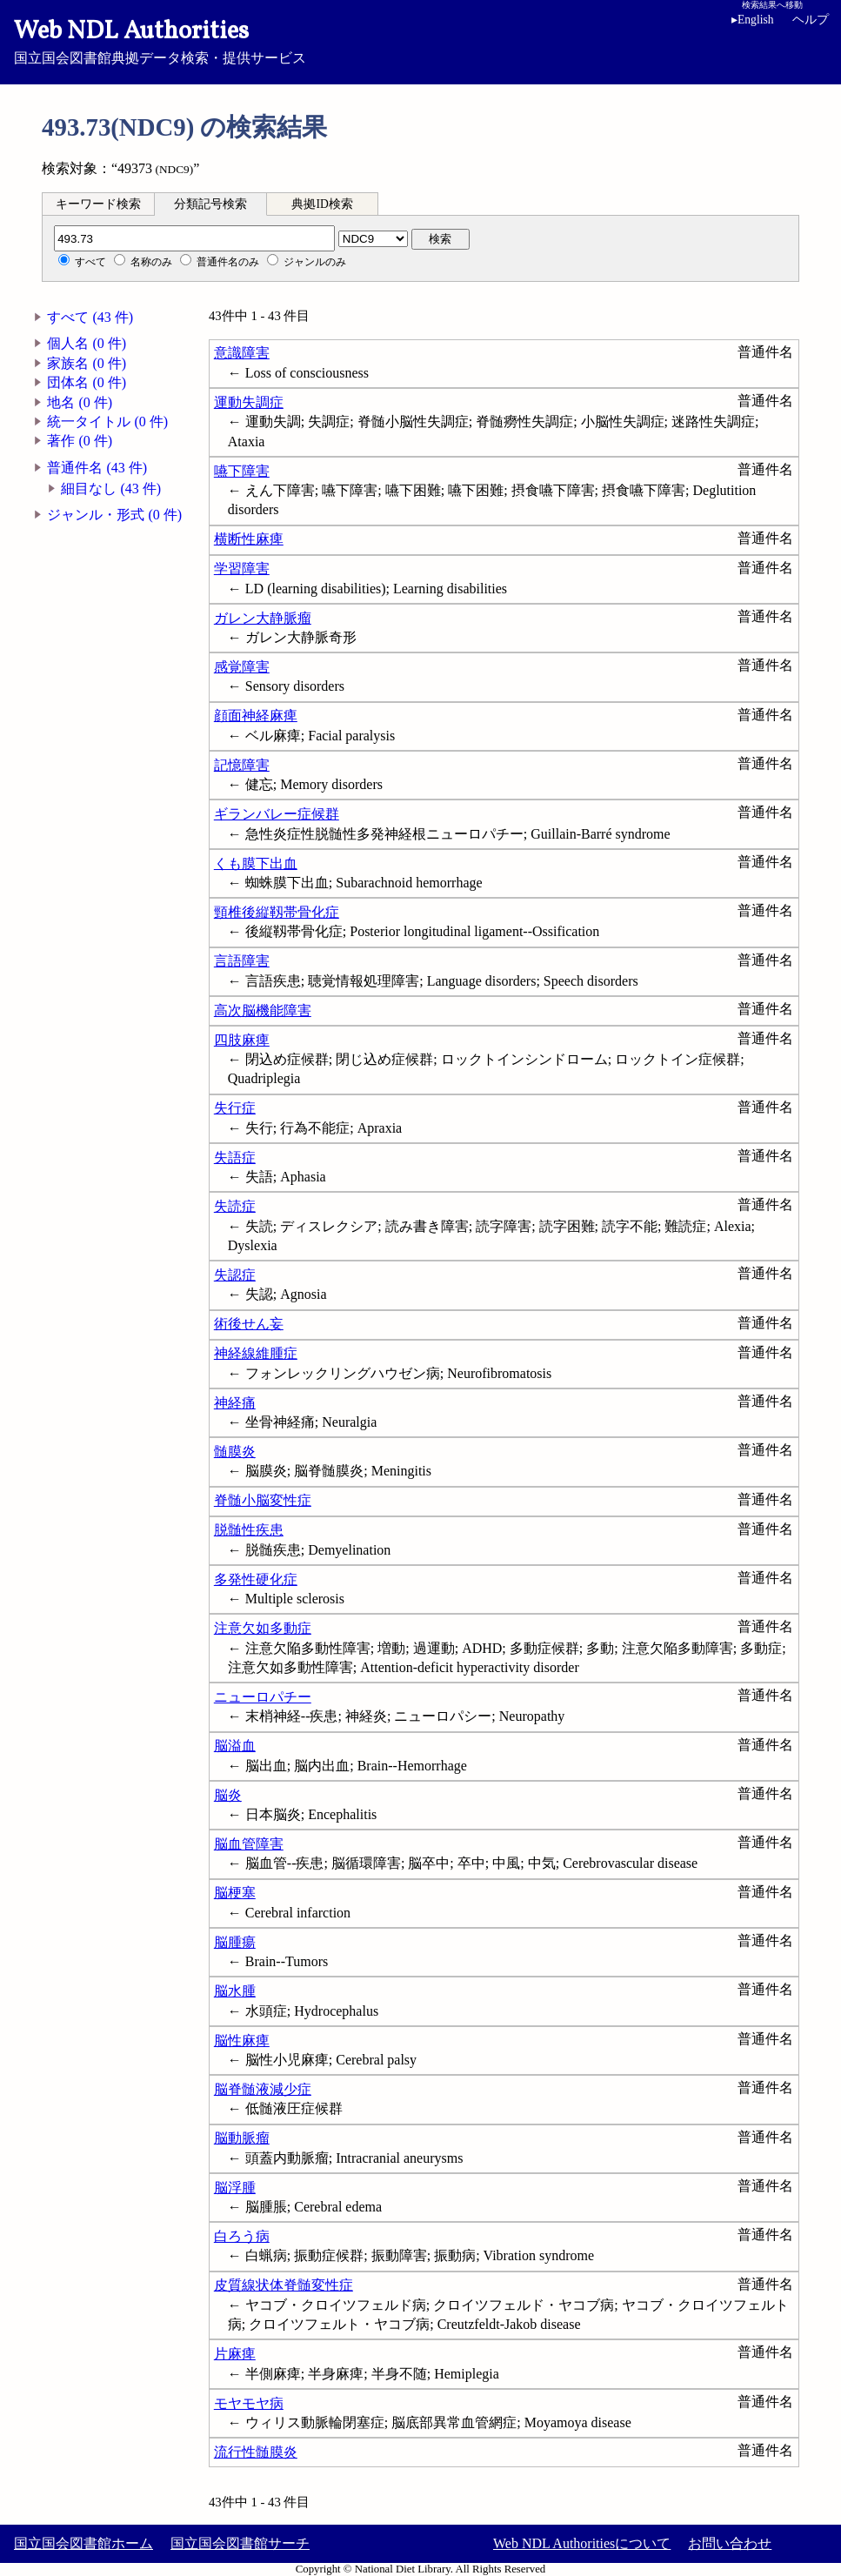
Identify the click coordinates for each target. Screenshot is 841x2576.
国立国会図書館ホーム (83, 2543)
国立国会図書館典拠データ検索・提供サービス (420, 40)
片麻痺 (235, 2353)
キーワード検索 (98, 204)
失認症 (235, 1275)
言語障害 (242, 960)
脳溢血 (235, 1745)
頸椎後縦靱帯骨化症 (276, 912)
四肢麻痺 (242, 1040)
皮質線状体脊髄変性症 (283, 2285)
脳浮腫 (235, 2187)
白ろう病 (242, 2236)
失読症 (235, 1206)
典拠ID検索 (321, 204)
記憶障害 (242, 765)
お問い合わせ (729, 2543)
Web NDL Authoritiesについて (582, 2543)
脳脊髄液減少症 (262, 2089)
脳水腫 (235, 1991)
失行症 (235, 1108)
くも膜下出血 (255, 863)
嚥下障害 (242, 471)
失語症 (235, 1157)
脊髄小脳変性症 (262, 1500)
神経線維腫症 (255, 1353)
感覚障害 (242, 666)
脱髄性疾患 (249, 1529)
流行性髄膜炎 (255, 2452)
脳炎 (228, 1795)
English (756, 19)
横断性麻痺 (249, 539)
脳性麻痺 (242, 2040)
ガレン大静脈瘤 (262, 618)
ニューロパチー (262, 1696)
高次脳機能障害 (262, 1010)
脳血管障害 (249, 1844)
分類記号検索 (210, 204)
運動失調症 (249, 402)
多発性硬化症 (255, 1579)
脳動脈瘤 (242, 2138)
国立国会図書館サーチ (240, 2543)
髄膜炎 (235, 1451)
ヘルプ (810, 19)
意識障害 (242, 352)
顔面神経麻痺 (255, 715)
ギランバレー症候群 (276, 813)
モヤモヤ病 (249, 2403)
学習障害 (242, 568)
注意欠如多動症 (262, 1628)
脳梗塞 (235, 1892)
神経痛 (235, 1402)
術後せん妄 (249, 1323)
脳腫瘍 (235, 1942)
